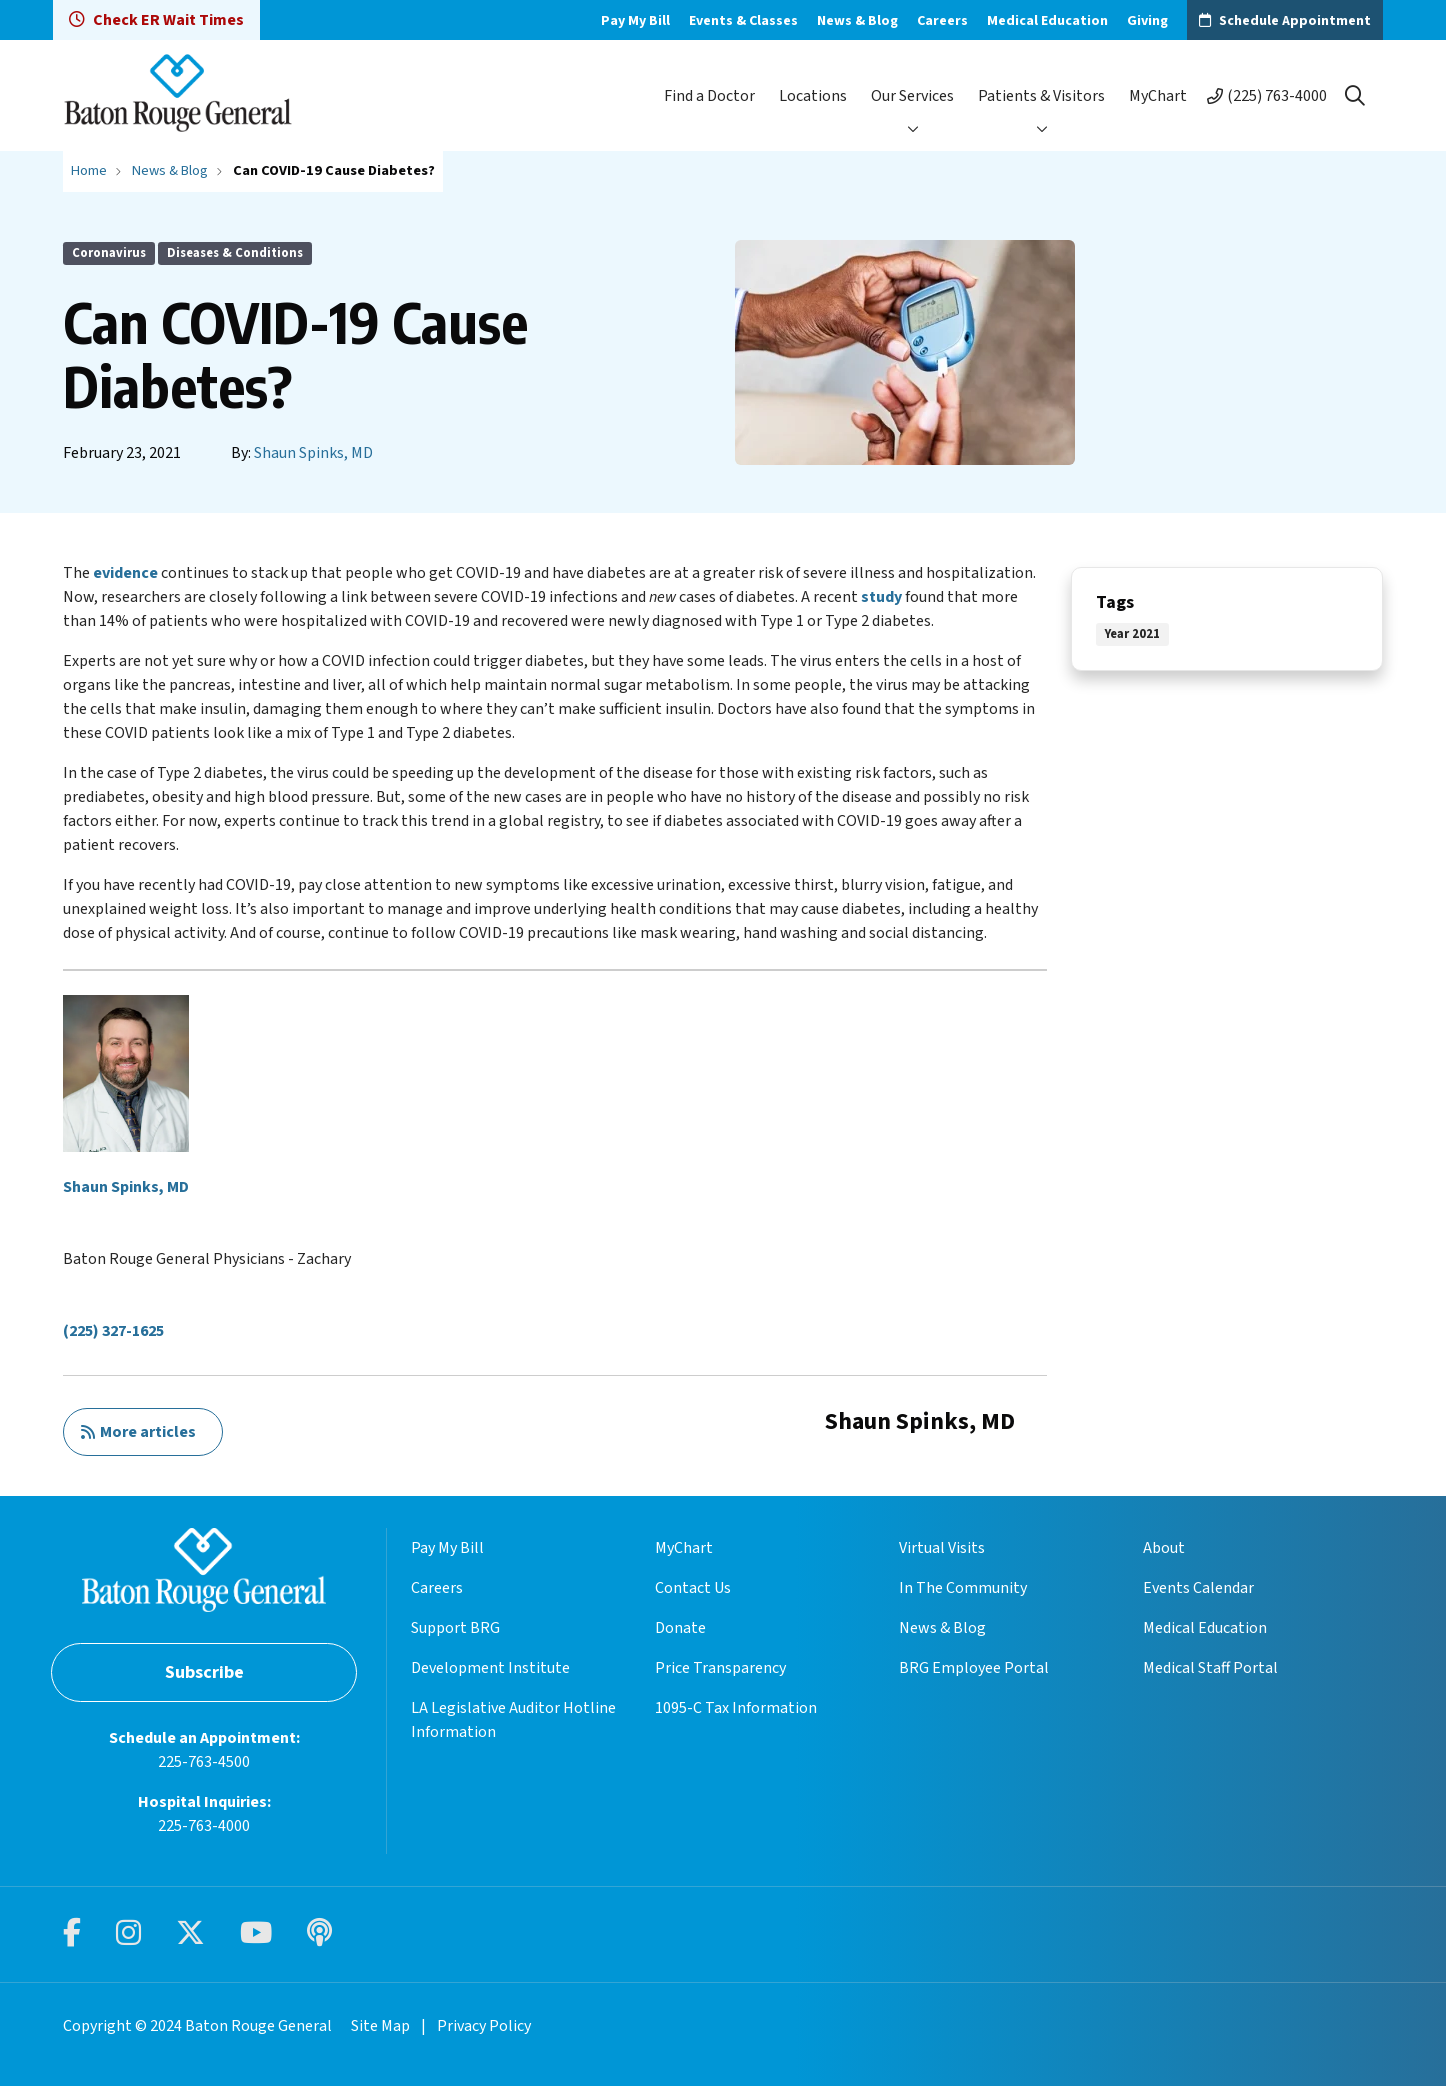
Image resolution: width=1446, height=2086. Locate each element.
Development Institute (490, 1668)
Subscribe (204, 1672)
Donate (680, 1628)
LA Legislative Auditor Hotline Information (513, 1720)
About (1164, 1548)
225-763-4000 (204, 1826)
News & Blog (857, 21)
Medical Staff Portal (1210, 1668)
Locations (813, 96)
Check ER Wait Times (156, 20)
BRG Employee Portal (974, 1668)
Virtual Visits (942, 1548)
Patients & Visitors (1041, 96)
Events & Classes (743, 21)
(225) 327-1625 (113, 1331)
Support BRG (455, 1628)
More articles (138, 1432)
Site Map (380, 2026)
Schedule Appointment (1295, 21)
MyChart (1158, 96)
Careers (942, 21)
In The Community (963, 1588)
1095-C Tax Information (736, 1708)
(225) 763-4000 (1277, 96)
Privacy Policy (484, 2026)
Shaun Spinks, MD (313, 453)
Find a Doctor (709, 96)
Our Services (912, 96)
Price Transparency (720, 1668)
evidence (125, 573)
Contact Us (693, 1588)
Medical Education (1047, 21)
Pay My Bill (635, 21)
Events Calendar (1198, 1588)
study (881, 597)
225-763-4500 (204, 1762)
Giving (1147, 21)
